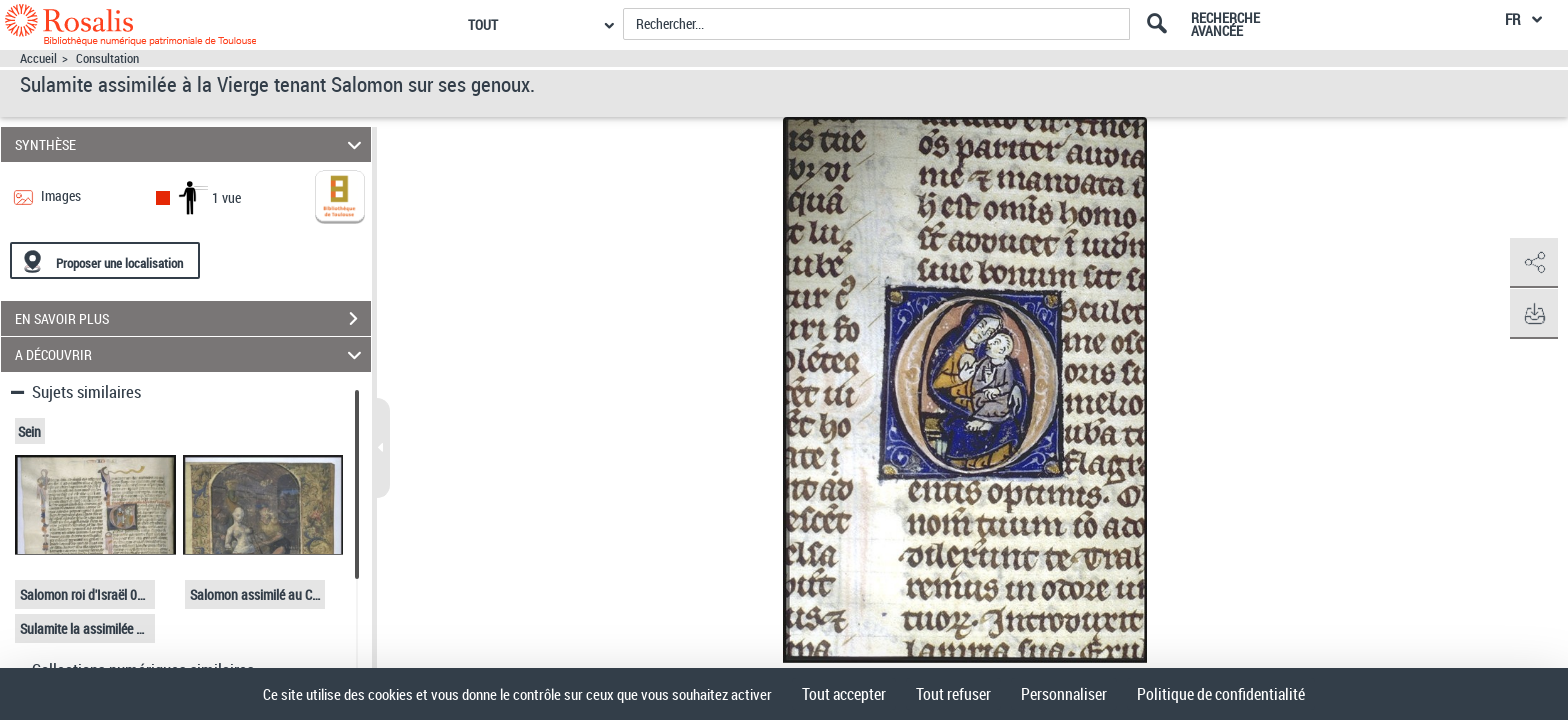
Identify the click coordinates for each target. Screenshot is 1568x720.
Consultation (107, 58)
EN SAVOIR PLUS (193, 319)
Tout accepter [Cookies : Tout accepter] (844, 694)
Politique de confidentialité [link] (1221, 694)
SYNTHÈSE (191, 144)
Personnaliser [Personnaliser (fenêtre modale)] (1064, 694)
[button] (1533, 263)
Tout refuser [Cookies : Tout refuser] (953, 694)
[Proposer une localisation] (105, 260)
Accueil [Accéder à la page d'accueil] (38, 58)
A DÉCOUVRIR (191, 354)
